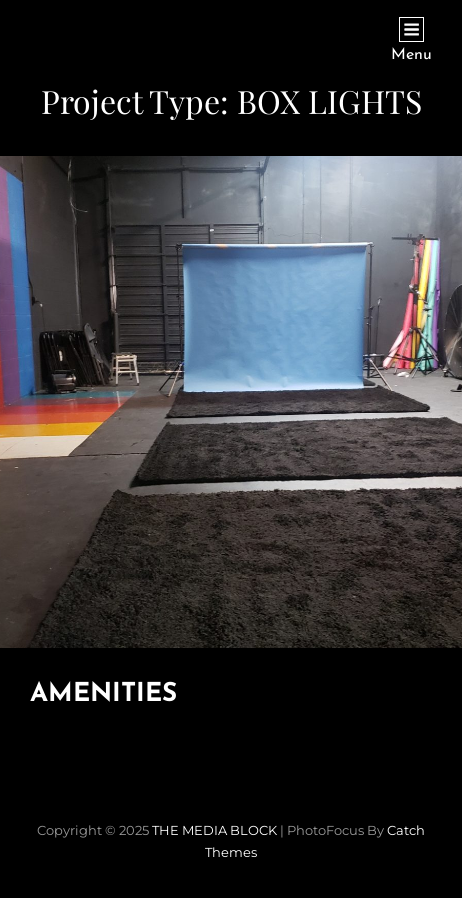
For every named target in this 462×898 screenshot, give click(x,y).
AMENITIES (103, 694)
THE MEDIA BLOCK (214, 830)
